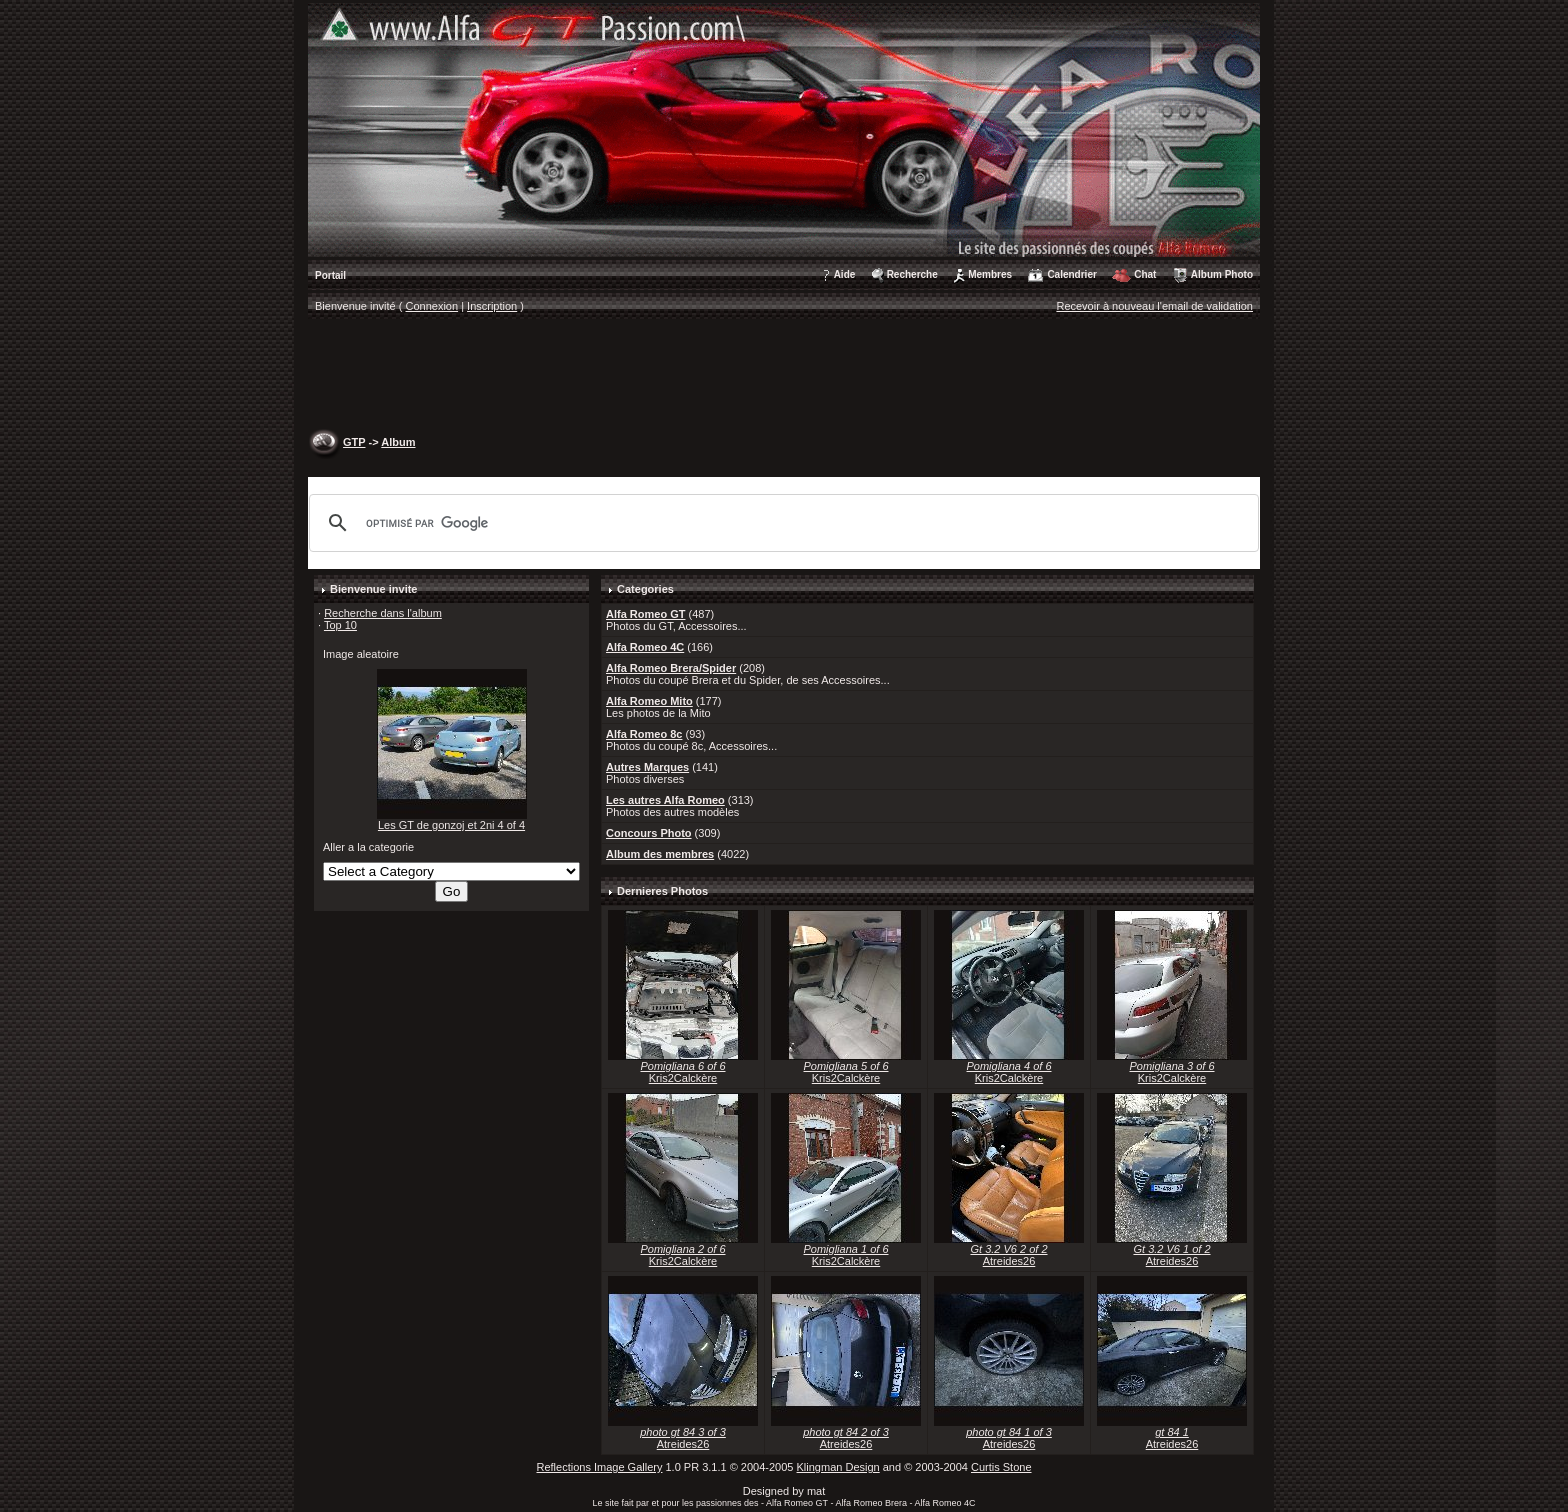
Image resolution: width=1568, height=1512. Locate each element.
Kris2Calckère (683, 1078)
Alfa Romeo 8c (644, 734)
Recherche (912, 274)
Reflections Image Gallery (599, 1467)
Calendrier (1071, 274)
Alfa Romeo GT (645, 614)
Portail (330, 275)
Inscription (492, 306)
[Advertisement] (784, 376)
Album (398, 442)
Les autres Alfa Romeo (665, 800)
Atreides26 (1009, 1261)
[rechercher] (781, 523)
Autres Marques (647, 767)
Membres (990, 274)
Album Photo (1222, 274)
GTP (354, 442)
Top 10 (340, 625)
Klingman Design (838, 1467)
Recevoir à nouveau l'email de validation (1154, 306)
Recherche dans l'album (383, 613)
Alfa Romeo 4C (645, 647)
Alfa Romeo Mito (649, 701)
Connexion (432, 306)
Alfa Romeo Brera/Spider (671, 668)
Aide (845, 274)
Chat (1145, 274)
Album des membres (660, 854)
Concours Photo (649, 833)
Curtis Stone (1001, 1467)
